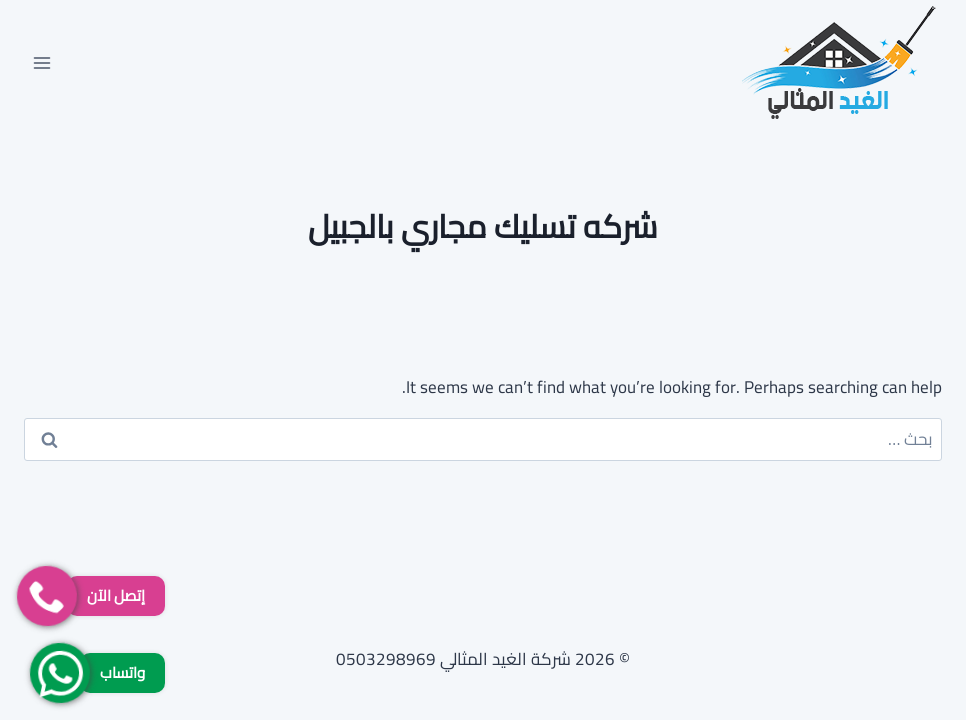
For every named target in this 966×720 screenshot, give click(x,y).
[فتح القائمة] (42, 62)
